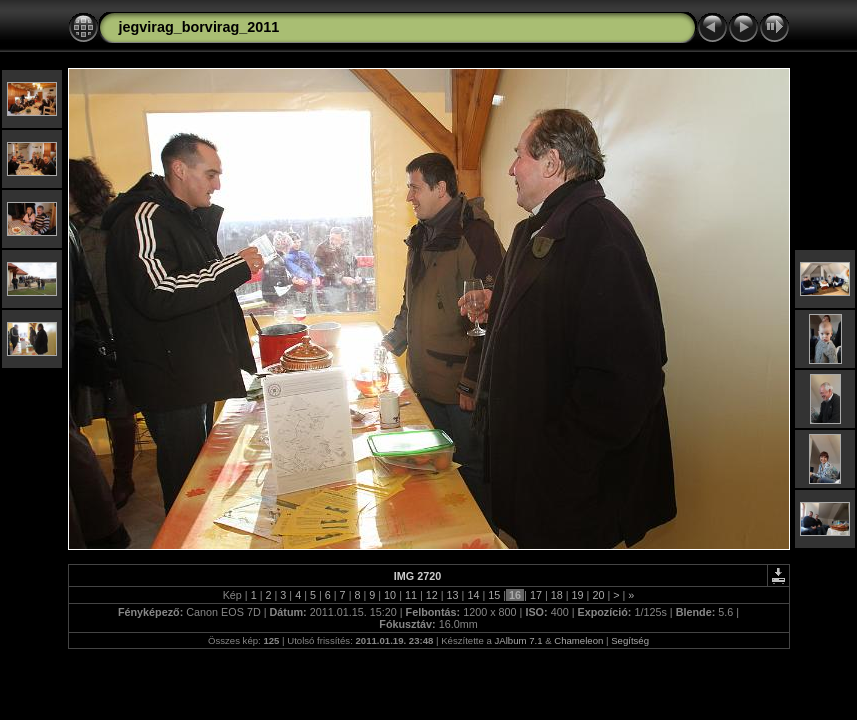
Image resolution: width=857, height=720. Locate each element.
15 (494, 595)
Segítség (630, 640)
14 (473, 595)
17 (536, 595)
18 (557, 595)
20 (598, 595)
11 (411, 595)
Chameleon (578, 640)
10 (390, 595)
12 (432, 595)
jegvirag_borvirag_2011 (199, 27)
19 (578, 595)
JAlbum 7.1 (519, 640)
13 (453, 595)
